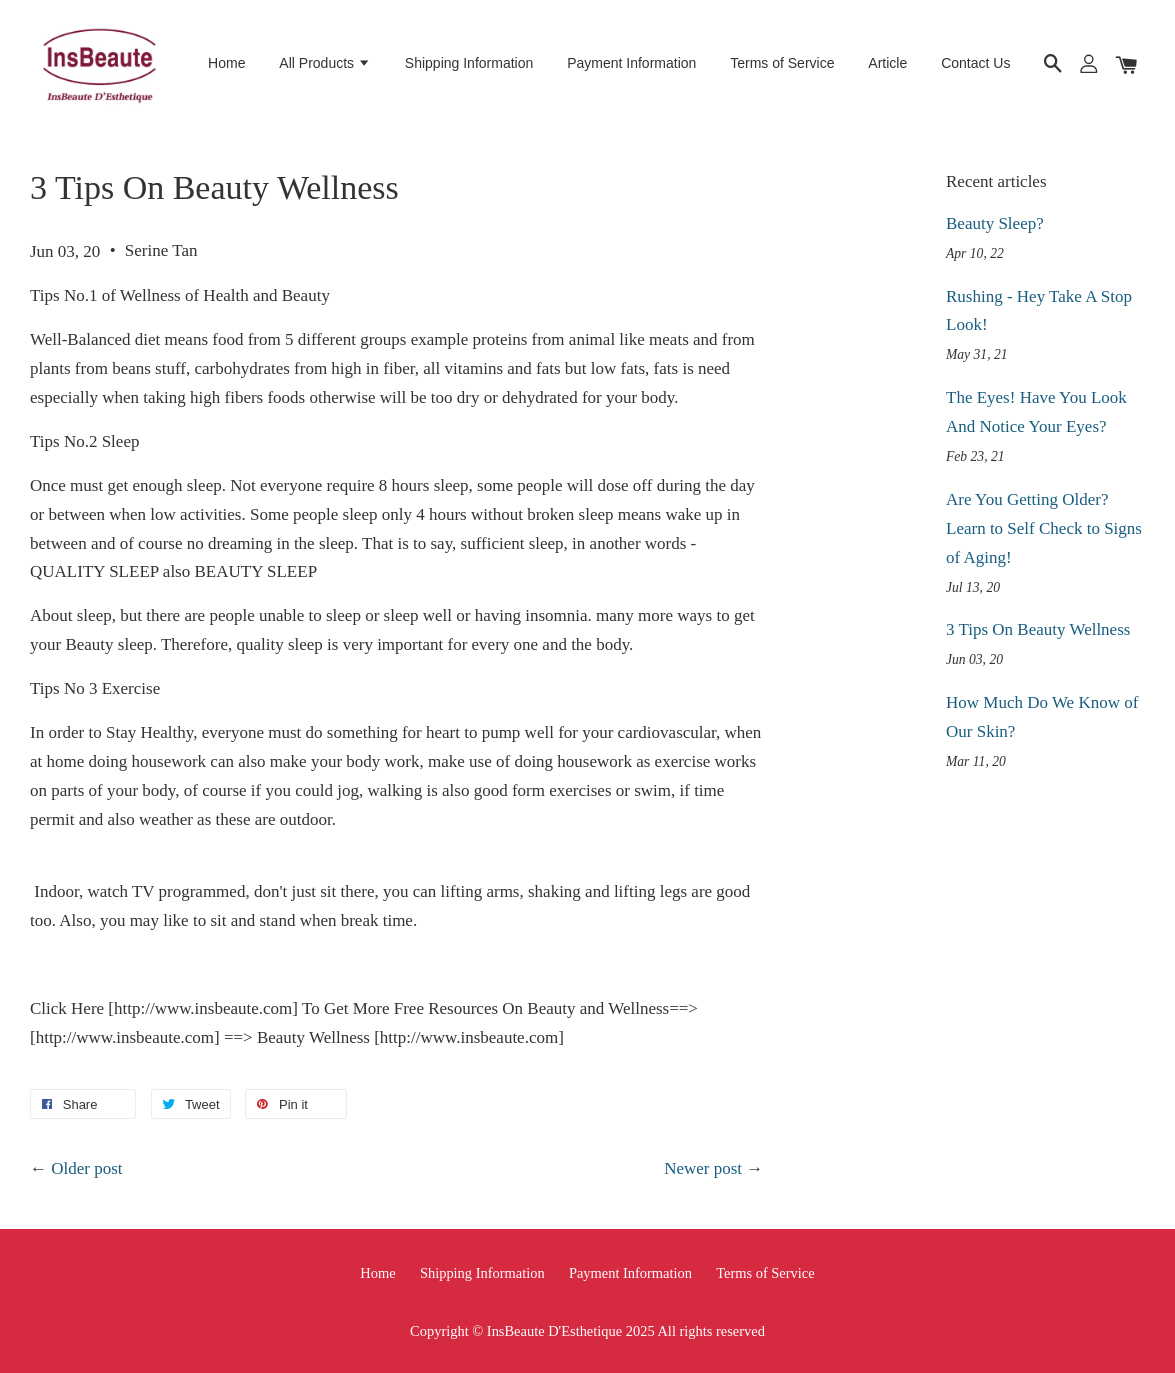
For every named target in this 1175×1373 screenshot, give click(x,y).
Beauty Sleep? (995, 223)
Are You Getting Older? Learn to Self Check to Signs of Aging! (1044, 528)
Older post (86, 1168)
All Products (325, 63)
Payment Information (631, 63)
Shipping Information (469, 63)
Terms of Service (782, 63)
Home (226, 63)
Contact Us (975, 63)
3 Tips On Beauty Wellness (1038, 629)
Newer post (703, 1168)
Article (887, 63)
